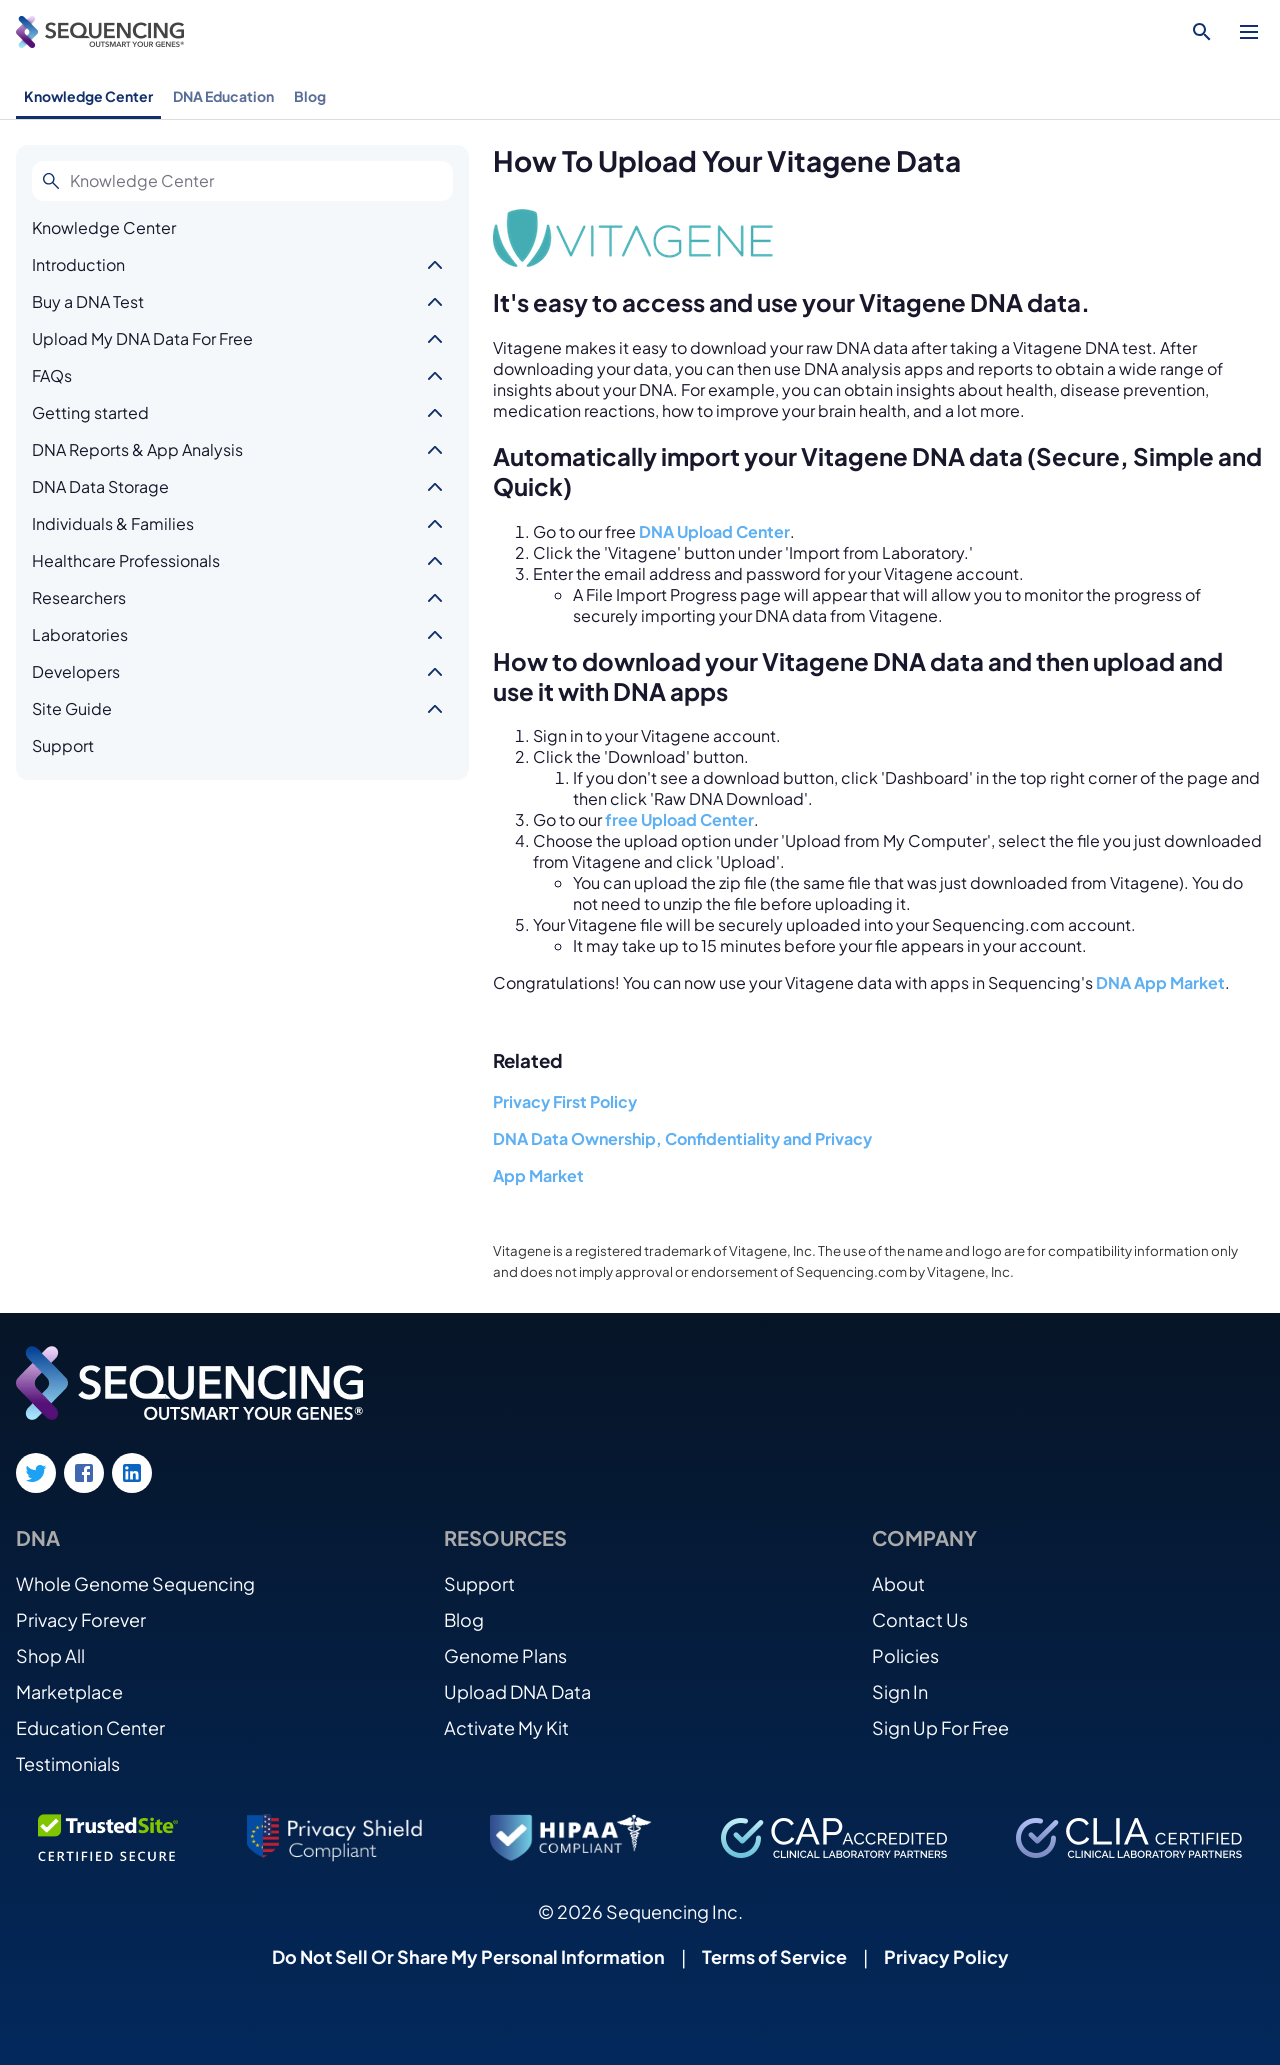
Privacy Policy (946, 1956)
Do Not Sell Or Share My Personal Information (468, 1956)
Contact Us (920, 1619)
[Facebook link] (84, 1473)
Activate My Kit (506, 1727)
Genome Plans (505, 1655)
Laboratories (80, 634)
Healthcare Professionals (126, 560)
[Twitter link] (36, 1473)
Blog (310, 96)
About (898, 1583)
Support (63, 745)
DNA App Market (1160, 982)
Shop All (50, 1655)
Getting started (90, 412)
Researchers (79, 597)
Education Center (90, 1727)
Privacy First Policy (565, 1101)
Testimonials (68, 1763)
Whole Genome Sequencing (135, 1583)
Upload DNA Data (517, 1691)
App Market (538, 1175)
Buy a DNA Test (88, 301)
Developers (76, 671)
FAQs (52, 375)
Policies (905, 1655)
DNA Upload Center (714, 531)
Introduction (78, 264)
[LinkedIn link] (132, 1473)
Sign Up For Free (940, 1727)
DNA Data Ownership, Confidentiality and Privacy (682, 1138)
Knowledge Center (88, 96)
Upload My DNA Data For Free (142, 338)
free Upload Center (679, 819)
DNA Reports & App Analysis (137, 449)
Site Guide (72, 708)
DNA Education (223, 96)
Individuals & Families (113, 523)
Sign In (900, 1691)
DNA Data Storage (100, 486)
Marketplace (69, 1691)
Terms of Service (774, 1956)
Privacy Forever (81, 1619)
